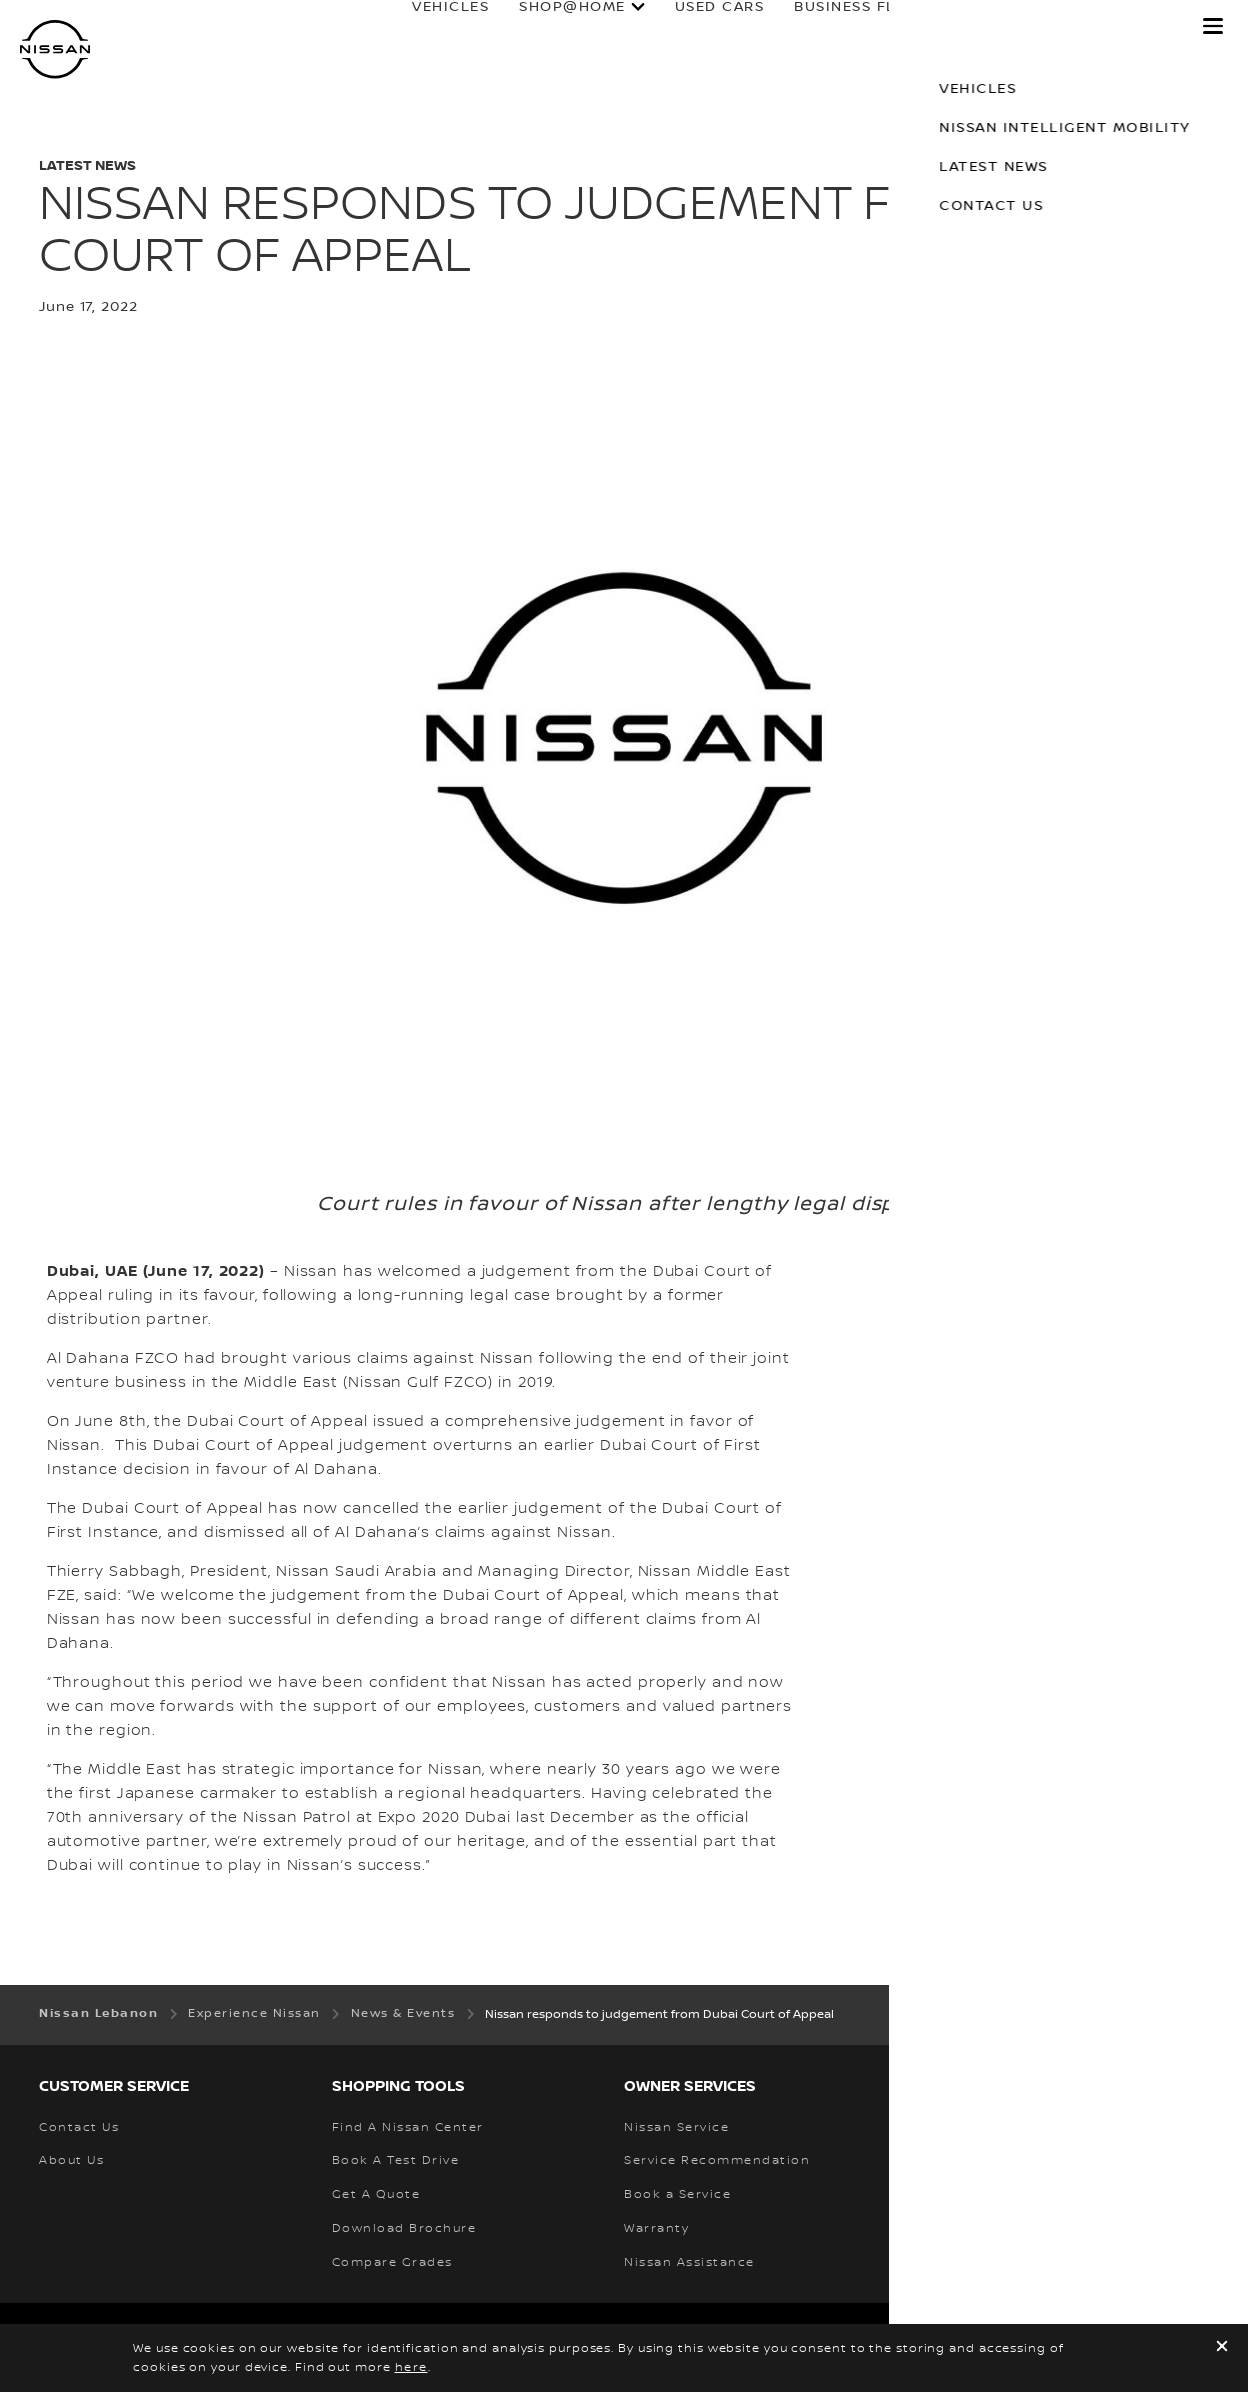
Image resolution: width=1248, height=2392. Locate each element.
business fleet (840, 27)
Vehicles (431, 27)
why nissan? (1106, 27)
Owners (969, 27)
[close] (1222, 2348)
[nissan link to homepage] (55, 49)
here (411, 2367)
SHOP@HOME (553, 27)
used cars (700, 27)
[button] (1213, 26)
